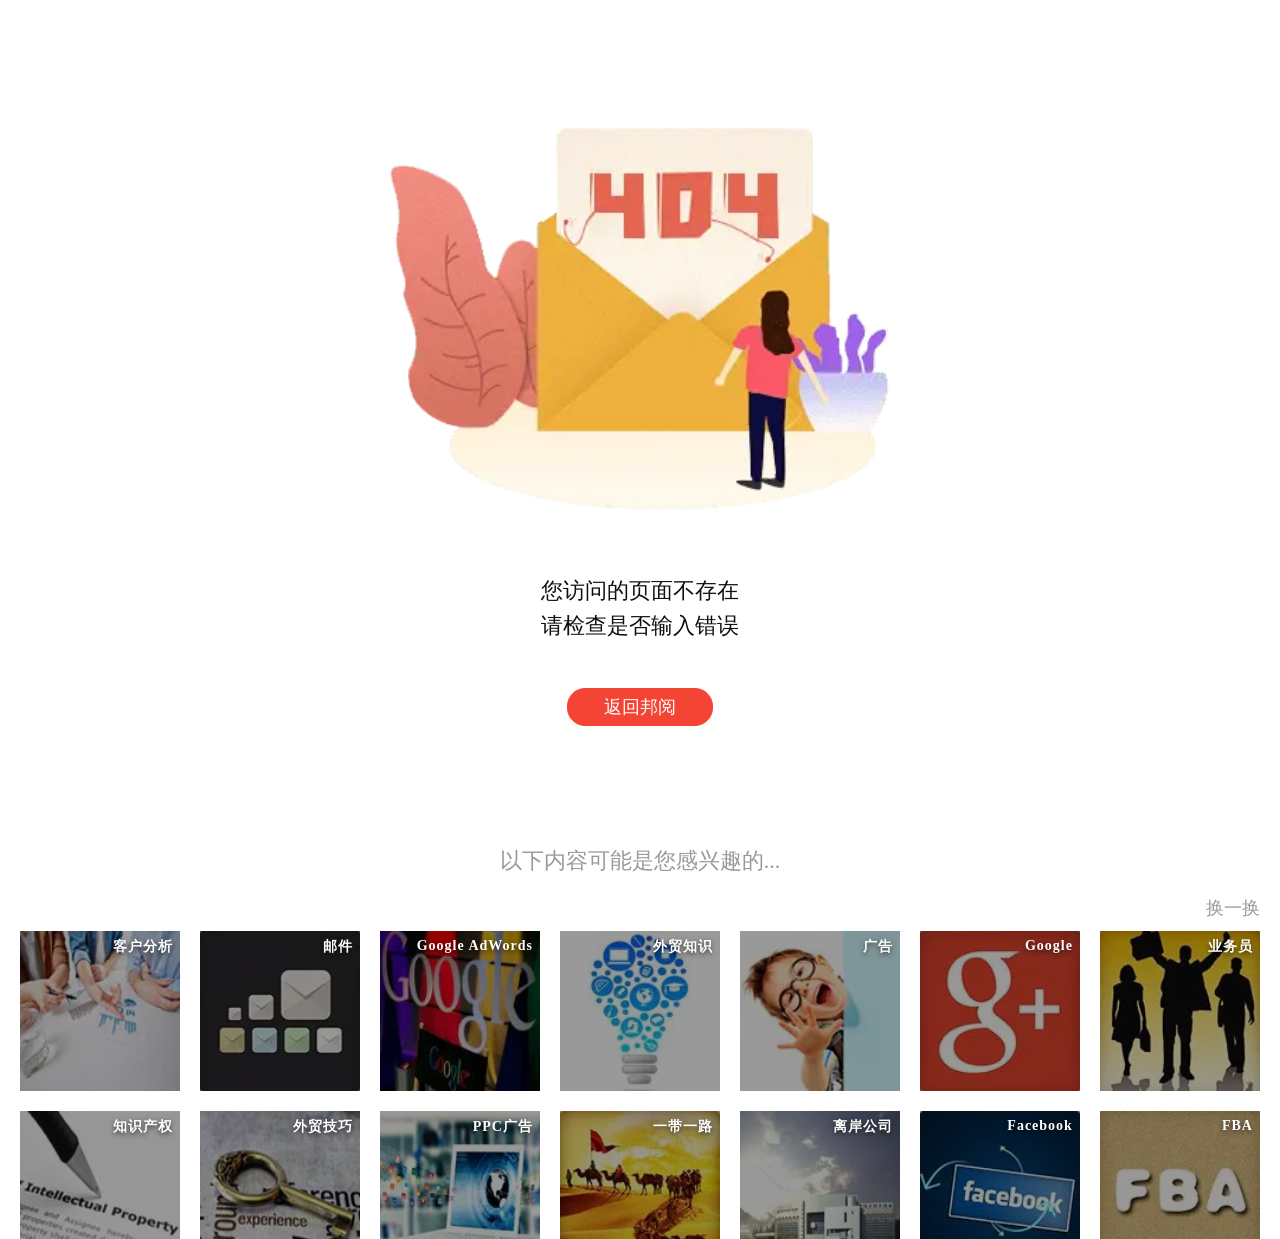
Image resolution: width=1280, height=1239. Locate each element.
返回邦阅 (640, 707)
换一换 (1233, 908)
